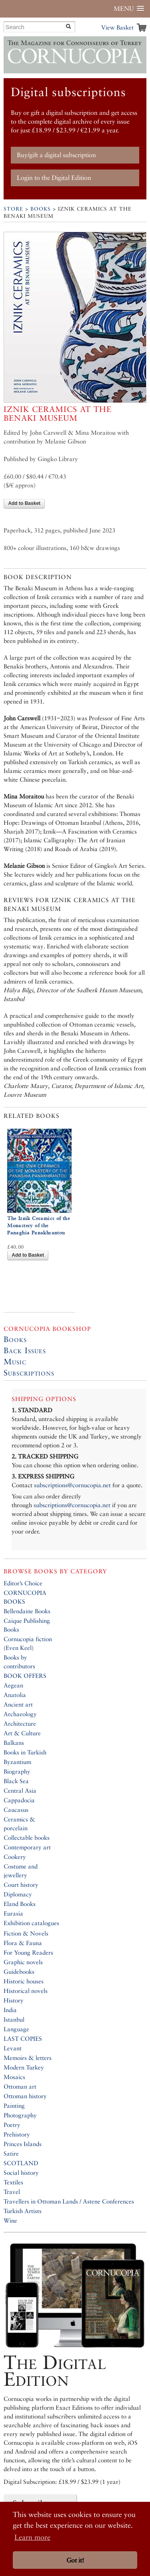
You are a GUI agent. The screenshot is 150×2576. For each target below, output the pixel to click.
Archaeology (20, 1714)
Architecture (20, 1723)
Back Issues (25, 1350)
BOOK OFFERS (25, 1675)
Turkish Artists (23, 2210)
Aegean (13, 1685)
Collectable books (27, 1837)
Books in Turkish (25, 1752)
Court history (21, 1884)
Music (15, 1361)
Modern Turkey (24, 2067)
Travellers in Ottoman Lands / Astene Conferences (69, 2201)
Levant (13, 2048)
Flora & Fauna (23, 1942)
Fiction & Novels (26, 1933)
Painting (14, 2105)
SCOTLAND (21, 2163)
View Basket (117, 27)
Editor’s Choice (23, 1583)
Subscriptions (29, 1373)
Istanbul (14, 2019)
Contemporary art (27, 1847)
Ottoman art (20, 2086)
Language (16, 2029)
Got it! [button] (75, 2560)
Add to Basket (24, 503)
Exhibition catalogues (31, 1923)
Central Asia (20, 1790)
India (10, 2009)
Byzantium (17, 1761)
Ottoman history (25, 2096)
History (14, 2000)
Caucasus (16, 1809)
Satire (11, 2153)
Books (40, 209)
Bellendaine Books (27, 1611)
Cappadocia (19, 1800)
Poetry (12, 2124)
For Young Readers (28, 1952)
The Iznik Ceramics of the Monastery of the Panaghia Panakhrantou (38, 1225)
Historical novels (26, 1990)
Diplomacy (18, 1894)
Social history (21, 2172)
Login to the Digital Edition (54, 177)
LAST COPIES (23, 2038)
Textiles (13, 2182)
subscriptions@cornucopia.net (72, 1485)
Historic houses (24, 1981)
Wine (10, 2220)
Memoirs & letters (28, 2057)
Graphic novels (23, 1962)
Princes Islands (23, 2143)
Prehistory (17, 2134)
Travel (12, 2191)
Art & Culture (22, 1733)
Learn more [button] (32, 2537)
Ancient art (18, 1704)
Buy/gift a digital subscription (56, 155)
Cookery (15, 1856)
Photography (20, 2115)
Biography (17, 1771)
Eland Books (20, 1903)
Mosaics (14, 2076)
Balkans (14, 1742)
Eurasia (13, 1913)
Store (13, 209)
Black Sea (16, 1781)
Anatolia (15, 1694)
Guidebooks (19, 1971)
